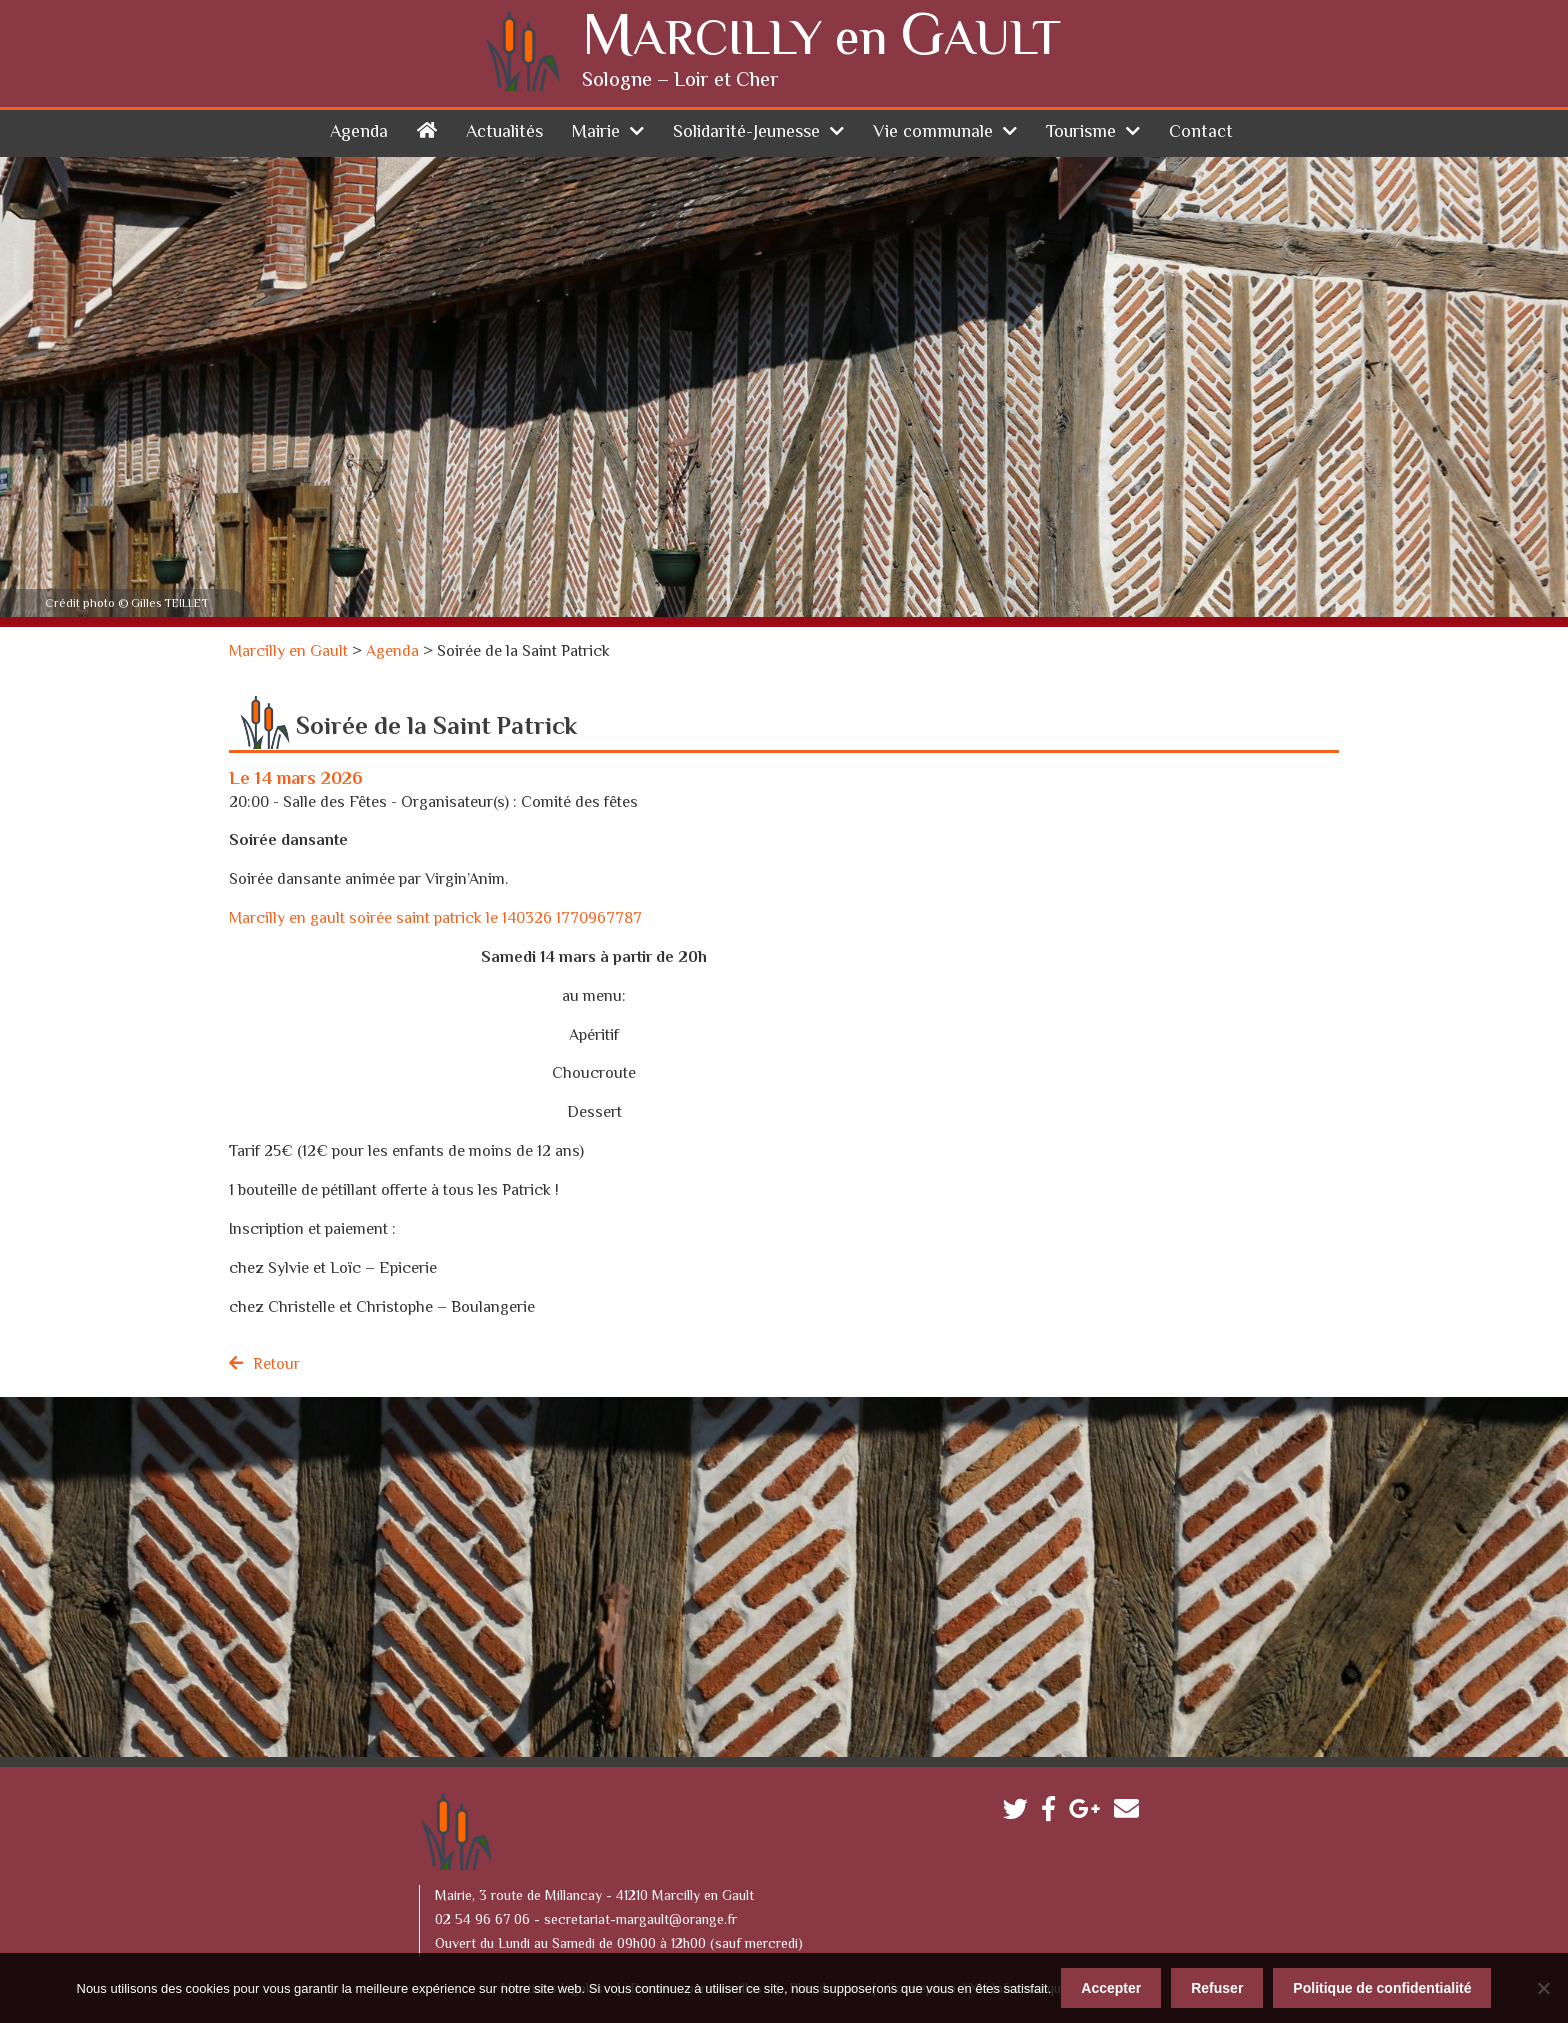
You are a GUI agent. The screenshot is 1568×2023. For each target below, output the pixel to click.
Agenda (359, 133)
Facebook (1053, 1813)
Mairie (596, 133)
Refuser (1217, 1988)
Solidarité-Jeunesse (746, 133)
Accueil (427, 129)
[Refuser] (1543, 1988)
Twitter (1020, 1813)
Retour (276, 1365)
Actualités (504, 133)
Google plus (1089, 1813)
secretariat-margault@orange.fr (640, 1921)
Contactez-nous (1131, 1813)
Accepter (1111, 1988)
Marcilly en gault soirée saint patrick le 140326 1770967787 (435, 919)
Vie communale (933, 133)
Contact (1201, 133)
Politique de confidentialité (1382, 1988)
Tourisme (1081, 133)
